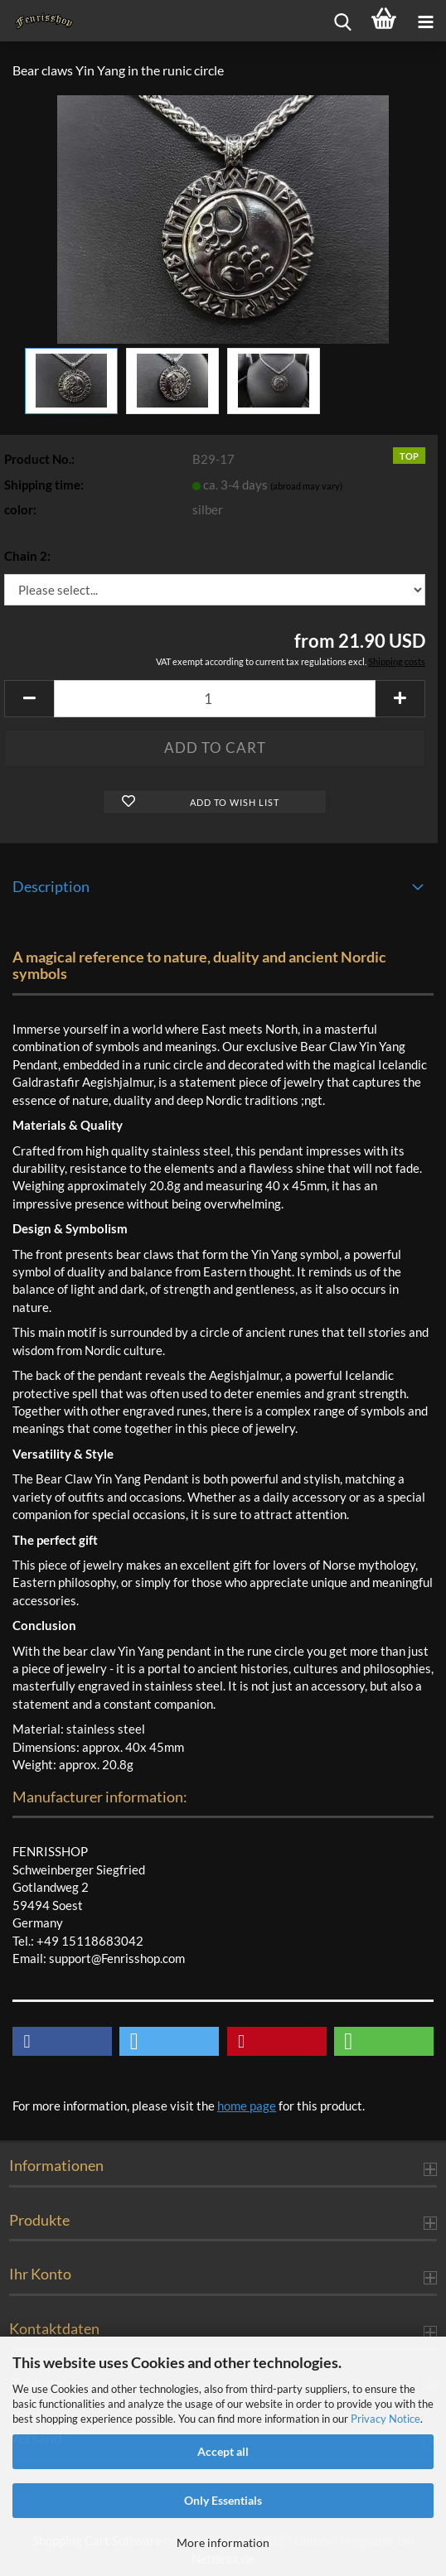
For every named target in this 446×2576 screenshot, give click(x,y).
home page (246, 2105)
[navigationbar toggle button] (425, 20)
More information (223, 2542)
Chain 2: (27, 555)
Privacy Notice (385, 2418)
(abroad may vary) (306, 485)
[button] (29, 698)
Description (51, 886)
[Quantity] (215, 698)
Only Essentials (223, 2500)
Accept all (223, 2451)
